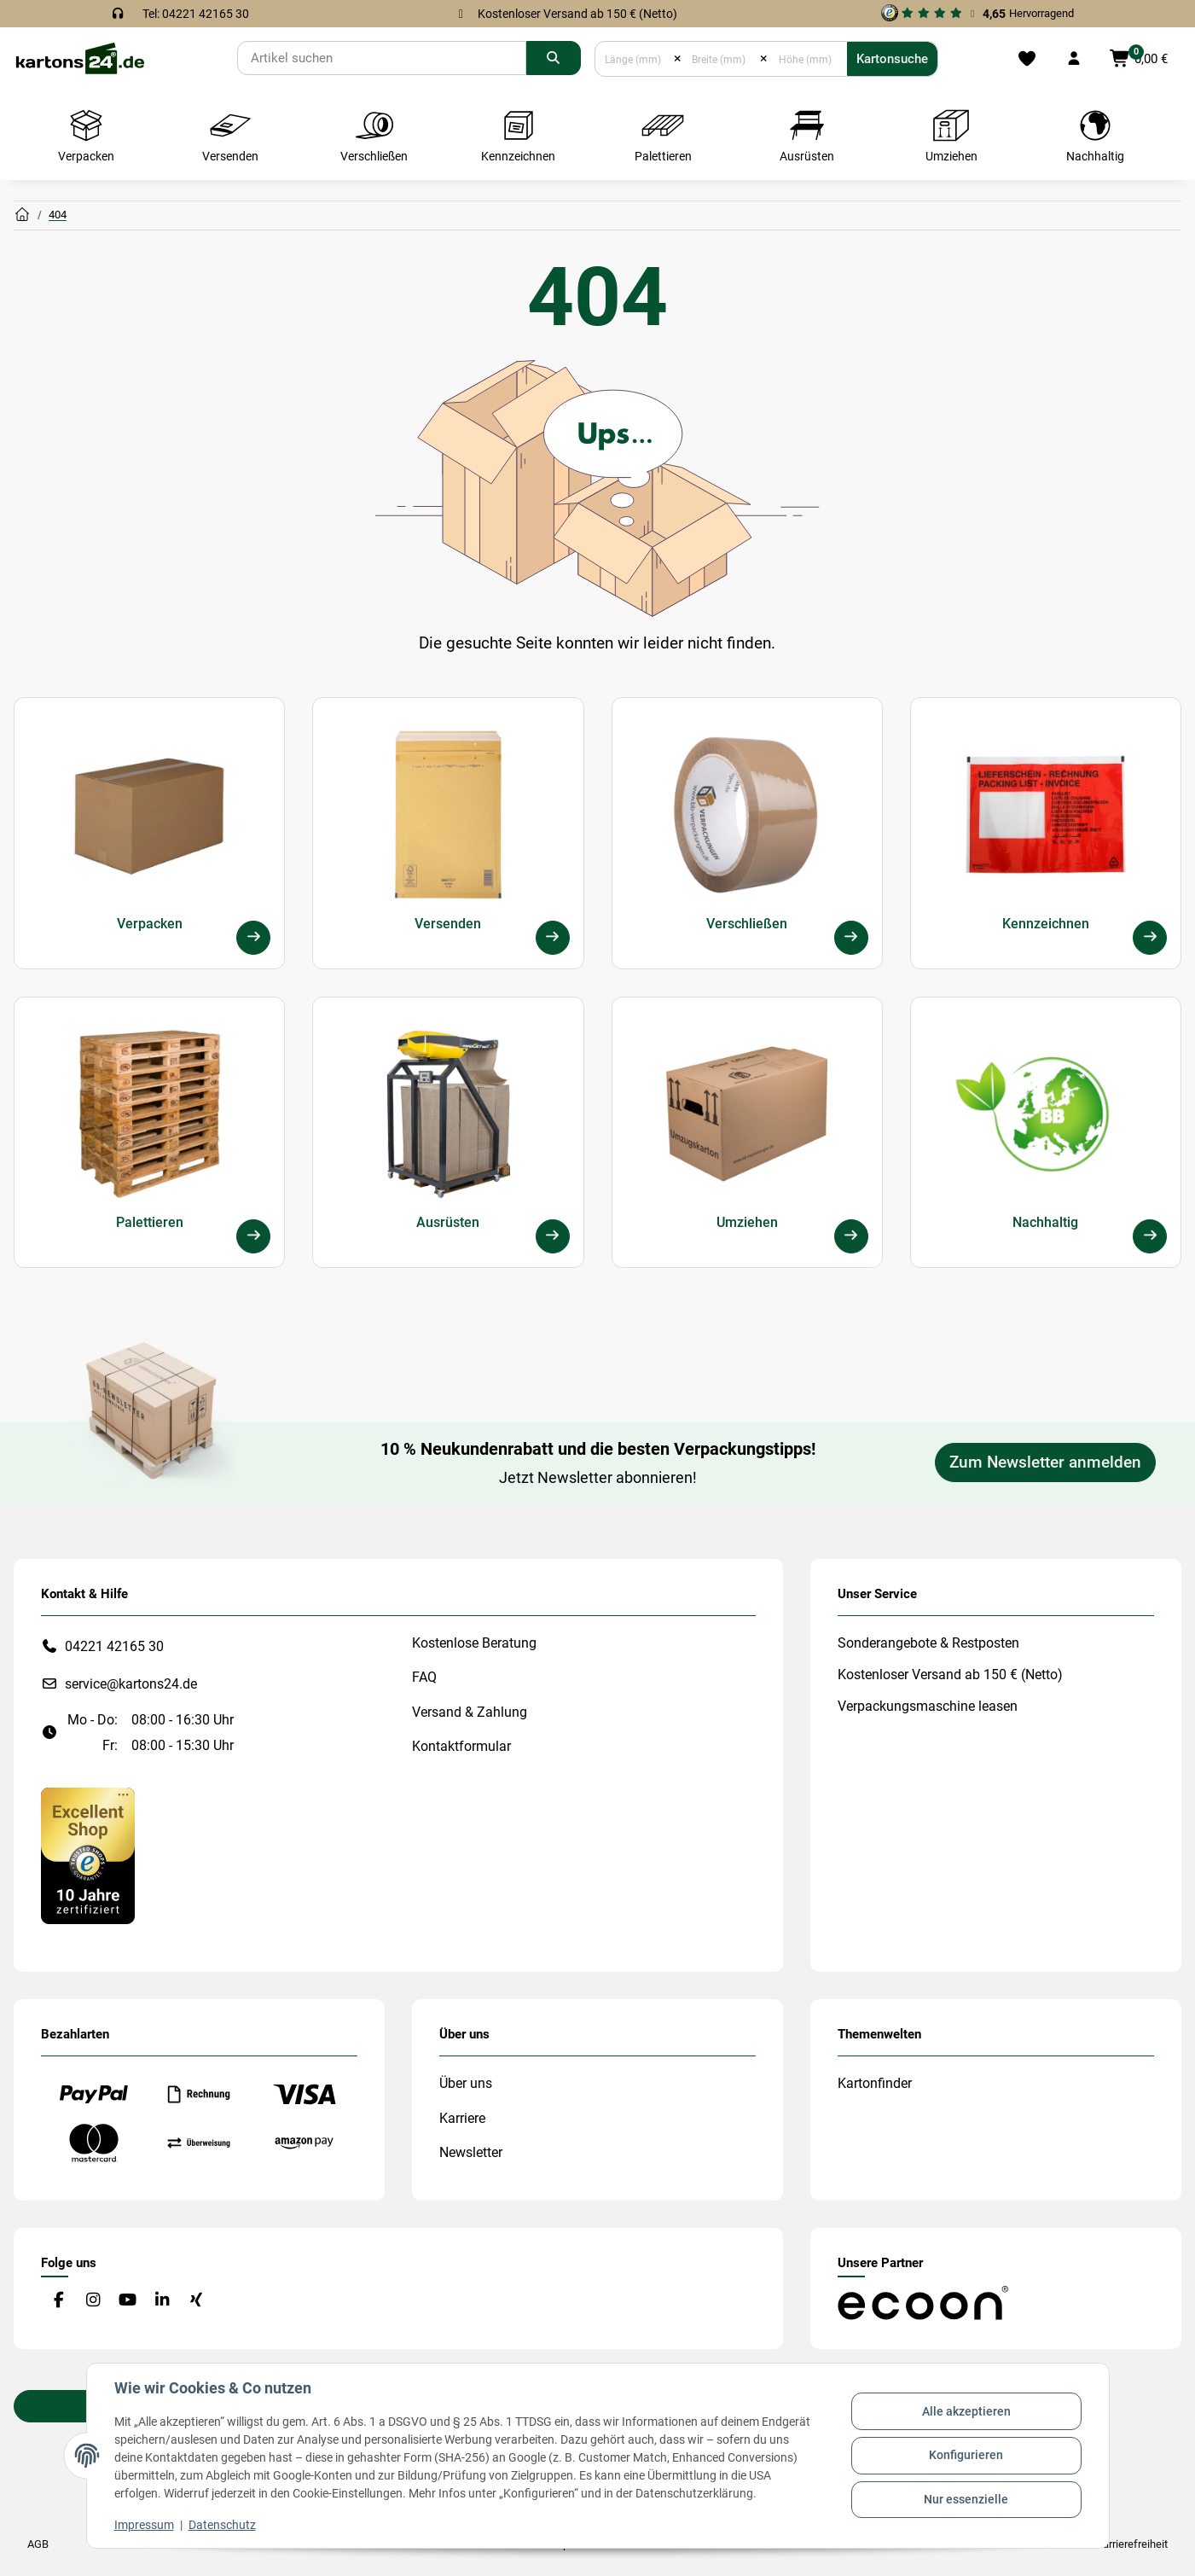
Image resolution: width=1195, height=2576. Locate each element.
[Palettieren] (253, 1236)
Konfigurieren (966, 2455)
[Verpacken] (253, 938)
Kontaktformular (461, 1746)
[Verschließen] (851, 938)
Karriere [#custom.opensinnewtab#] (462, 2118)
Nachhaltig (1045, 1222)
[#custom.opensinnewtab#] (977, 13)
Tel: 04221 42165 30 (195, 13)
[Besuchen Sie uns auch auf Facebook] (58, 2300)
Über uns (465, 2083)
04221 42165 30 (114, 1646)
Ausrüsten (447, 1222)
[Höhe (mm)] (807, 59)
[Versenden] (553, 938)
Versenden (448, 924)
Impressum (144, 2525)
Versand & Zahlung (469, 1712)
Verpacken (150, 924)
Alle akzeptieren (966, 2411)
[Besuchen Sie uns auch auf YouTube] (127, 2300)
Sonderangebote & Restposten (928, 1643)
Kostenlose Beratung (474, 1643)
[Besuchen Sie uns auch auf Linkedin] (161, 2300)
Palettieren (149, 1222)
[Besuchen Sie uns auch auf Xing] (196, 2300)
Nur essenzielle (966, 2499)
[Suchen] (381, 58)
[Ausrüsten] (553, 1236)
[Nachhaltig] (1150, 1236)
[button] (1074, 58)
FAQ (424, 1677)
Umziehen (747, 1222)
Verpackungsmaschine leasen (928, 1706)
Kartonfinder (875, 2083)
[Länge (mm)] (634, 59)
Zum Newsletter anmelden (1045, 1462)
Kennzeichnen (1045, 924)
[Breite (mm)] (721, 59)
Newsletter (470, 2152)
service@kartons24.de (131, 1684)
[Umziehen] (851, 1236)
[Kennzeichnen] (1150, 938)
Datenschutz (222, 2525)
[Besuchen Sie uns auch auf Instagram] (92, 2300)
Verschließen (746, 924)
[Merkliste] (1027, 58)
